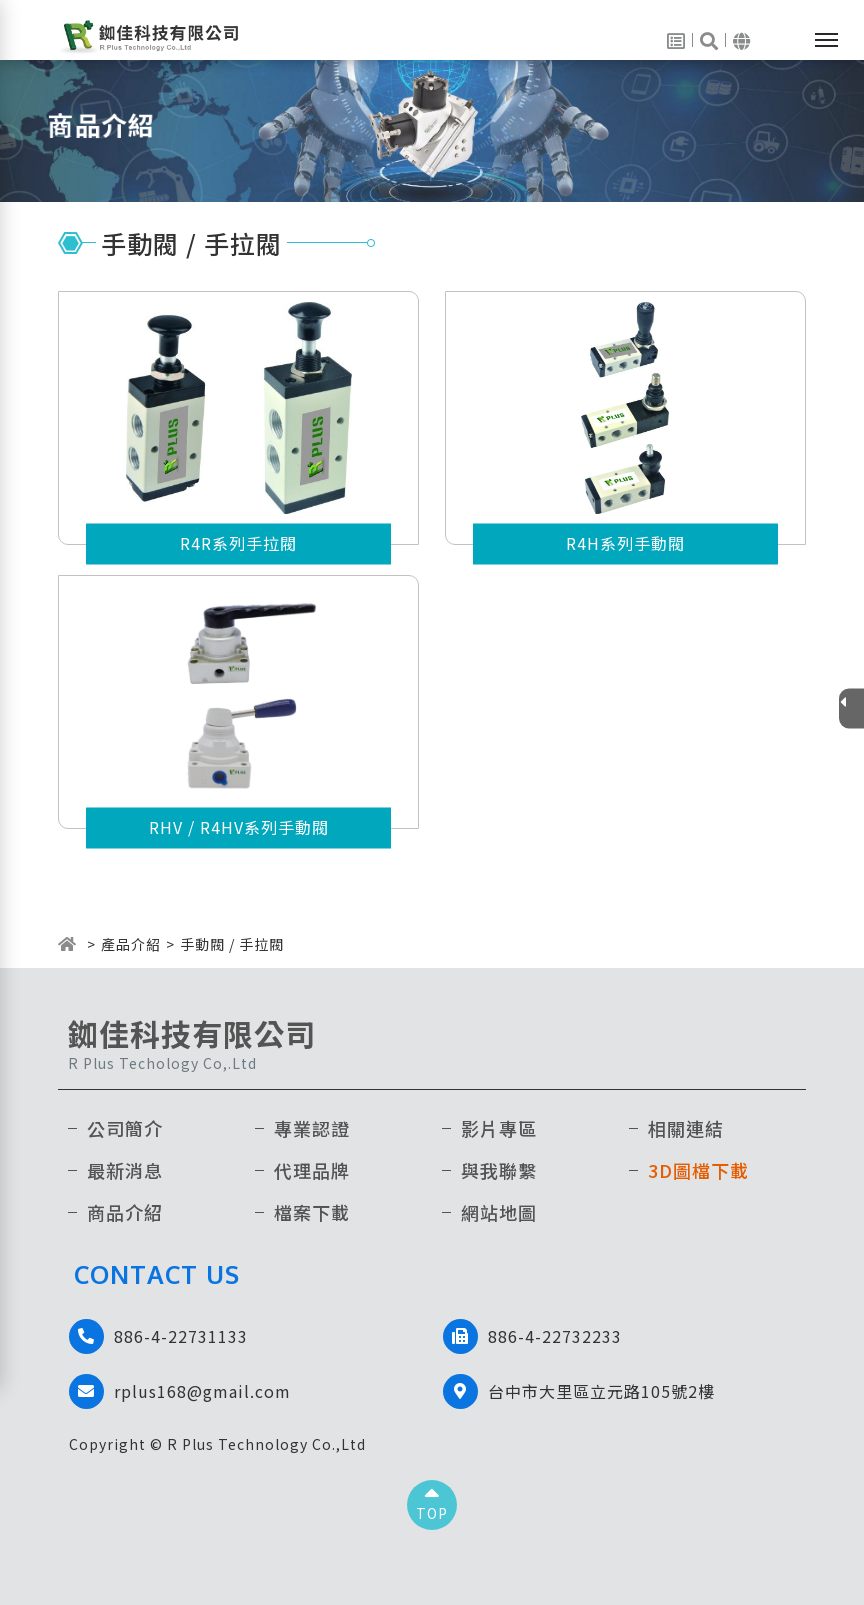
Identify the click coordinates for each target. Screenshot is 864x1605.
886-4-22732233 (555, 1336)
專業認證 (312, 1128)
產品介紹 (131, 944)
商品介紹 (125, 1212)
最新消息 (125, 1170)
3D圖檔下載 (698, 1170)
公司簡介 (125, 1128)
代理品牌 (312, 1170)
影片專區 (499, 1128)
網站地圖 (499, 1212)
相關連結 (686, 1128)
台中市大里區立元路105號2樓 (601, 1391)
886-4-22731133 (181, 1336)
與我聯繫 (499, 1170)
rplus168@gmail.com (202, 1391)
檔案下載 (312, 1212)
